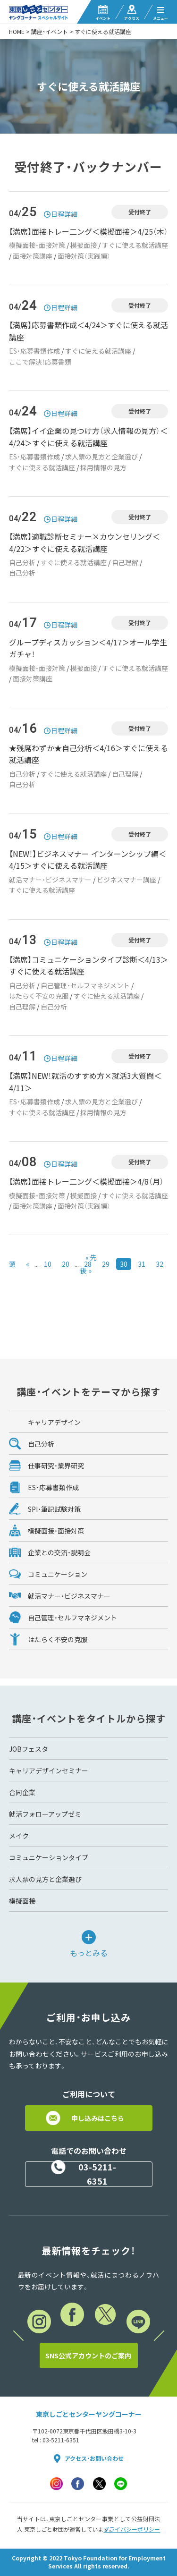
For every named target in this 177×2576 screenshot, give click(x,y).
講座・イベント (49, 31)
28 (88, 1264)
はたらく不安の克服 (38, 995)
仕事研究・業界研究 (56, 1465)
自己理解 (125, 562)
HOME (17, 31)
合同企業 (22, 1792)
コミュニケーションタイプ (48, 1857)
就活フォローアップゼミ (45, 1814)
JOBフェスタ (28, 1749)
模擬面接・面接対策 (37, 245)
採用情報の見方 (103, 467)
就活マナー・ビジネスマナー (50, 879)
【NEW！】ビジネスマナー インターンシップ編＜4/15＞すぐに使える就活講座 (87, 860)
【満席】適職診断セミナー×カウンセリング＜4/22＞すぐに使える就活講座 (84, 542)
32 (159, 1264)
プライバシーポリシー (131, 2529)
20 (65, 1264)
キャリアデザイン (54, 1422)
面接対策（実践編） (84, 256)
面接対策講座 (32, 256)
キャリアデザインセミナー (48, 1770)
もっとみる (89, 1952)
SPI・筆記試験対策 (54, 1509)
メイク (19, 1835)
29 (106, 1264)
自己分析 (22, 562)
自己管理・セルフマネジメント (85, 985)
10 (47, 1264)
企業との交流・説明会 (59, 1552)
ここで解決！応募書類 (40, 361)
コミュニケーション (57, 1574)
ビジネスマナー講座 (126, 879)
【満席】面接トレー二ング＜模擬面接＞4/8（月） (86, 1181)
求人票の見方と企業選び (101, 456)
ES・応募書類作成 (34, 351)
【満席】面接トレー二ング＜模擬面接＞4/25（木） (88, 231)
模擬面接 (83, 245)
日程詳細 (64, 214)
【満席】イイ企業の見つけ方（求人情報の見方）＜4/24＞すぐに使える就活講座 (88, 437)
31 (141, 1264)
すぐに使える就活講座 (135, 245)
